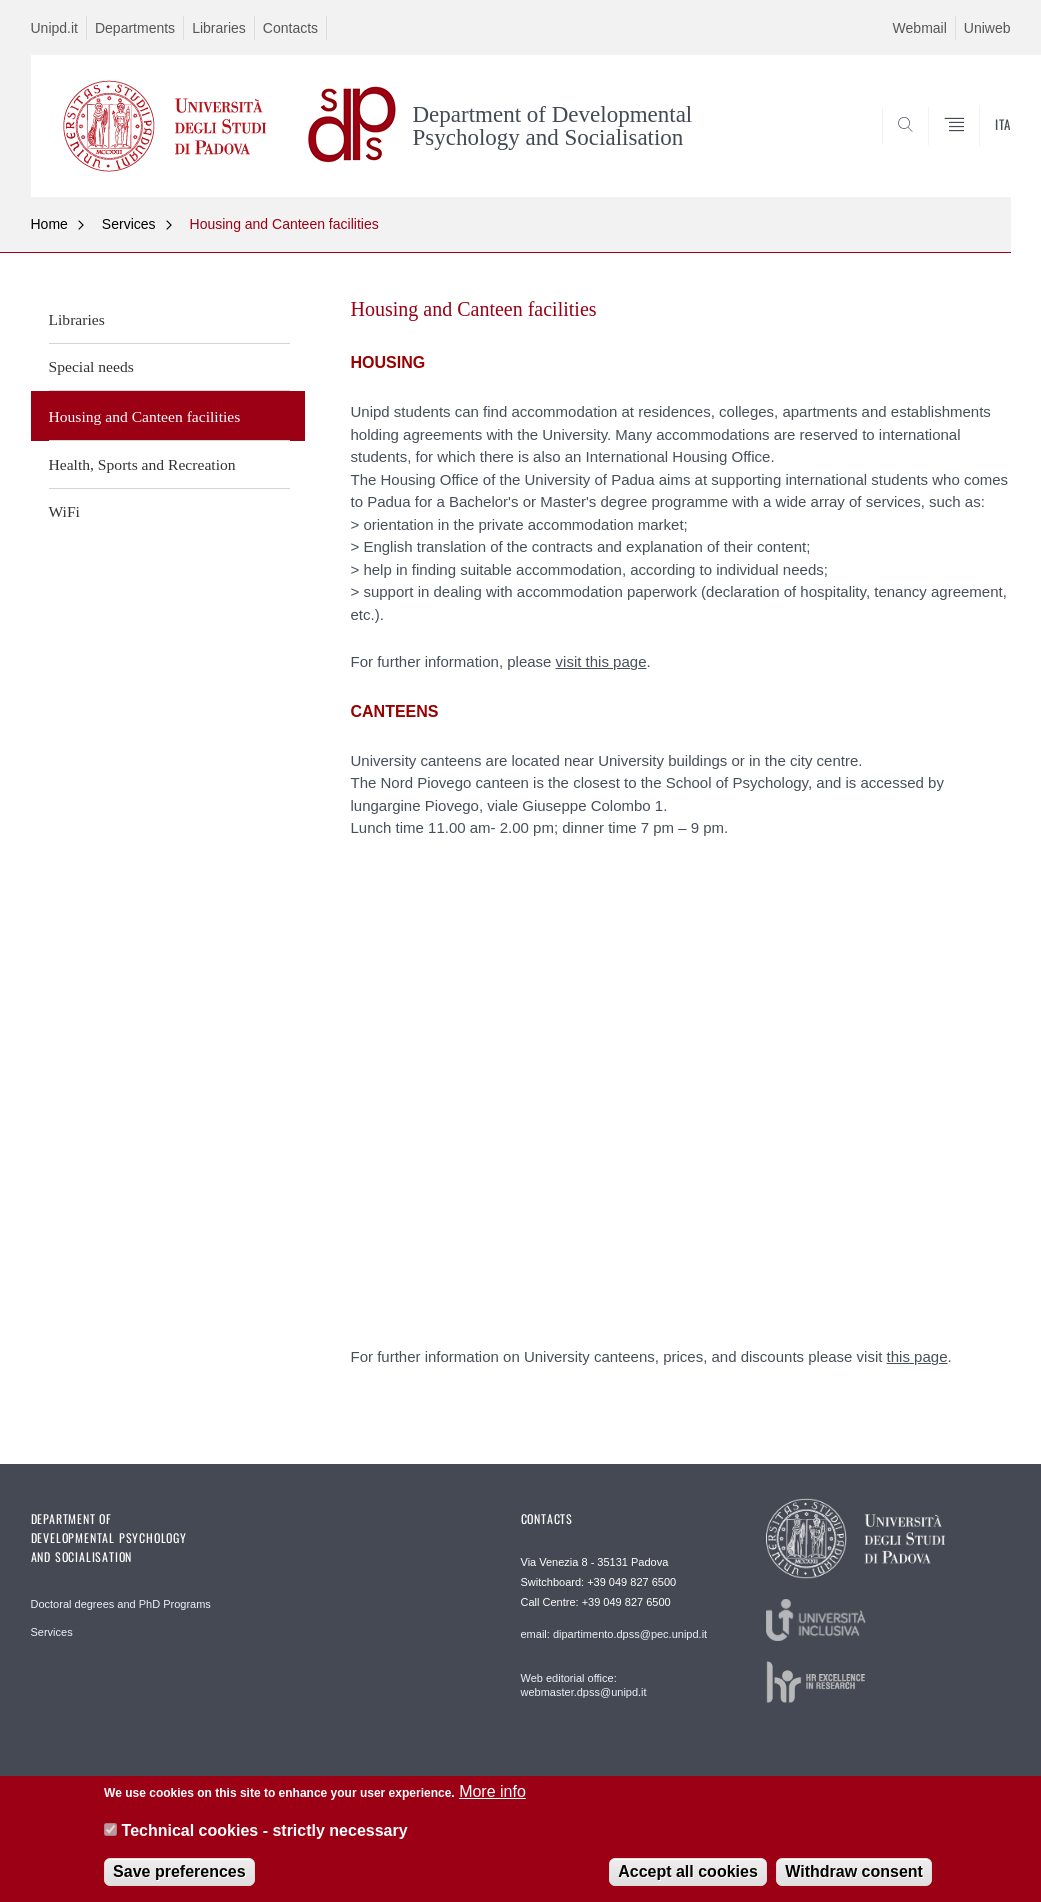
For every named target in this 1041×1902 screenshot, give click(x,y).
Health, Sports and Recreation (142, 464)
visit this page (601, 661)
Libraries (219, 28)
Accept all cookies (688, 1871)
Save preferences (179, 1871)
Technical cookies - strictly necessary (265, 1830)
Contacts (290, 28)
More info (492, 1791)
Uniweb (987, 28)
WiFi (64, 511)
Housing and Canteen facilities (284, 224)
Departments (135, 28)
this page (917, 1356)
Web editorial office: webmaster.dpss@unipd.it (584, 1685)
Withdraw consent (854, 1871)
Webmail (920, 28)
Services (129, 224)
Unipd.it (54, 28)
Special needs (91, 366)
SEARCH (927, 148)
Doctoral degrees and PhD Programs (121, 1604)
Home (49, 224)
